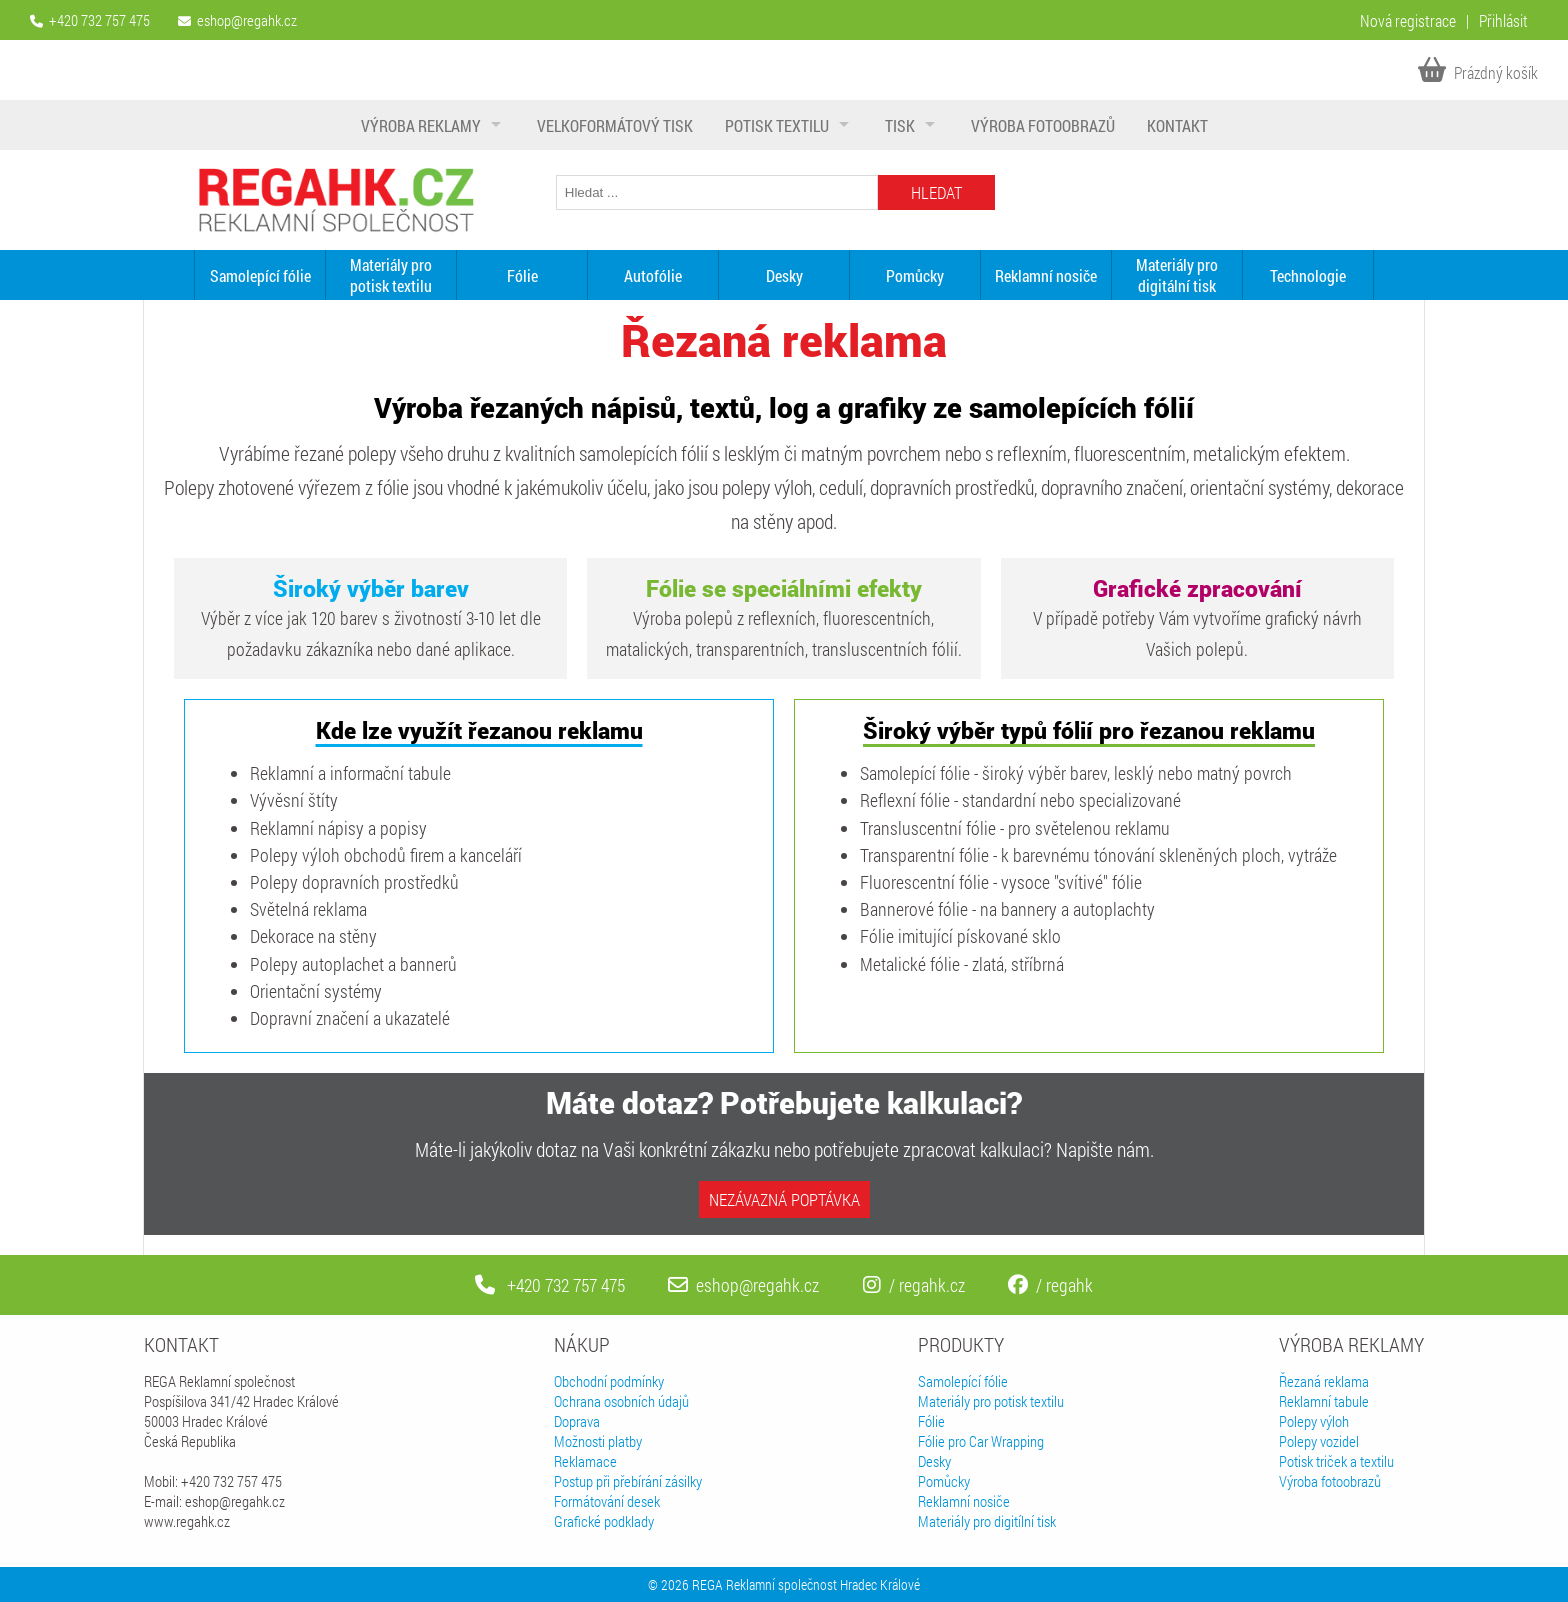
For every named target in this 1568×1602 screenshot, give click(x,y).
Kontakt (1177, 125)
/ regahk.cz (914, 1285)
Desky (784, 275)
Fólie (522, 275)
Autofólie (653, 275)
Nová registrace (1408, 20)
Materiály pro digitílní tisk (987, 1521)
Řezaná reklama (1324, 1381)
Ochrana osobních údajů (621, 1401)
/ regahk (1050, 1285)
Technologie (1308, 275)
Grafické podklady (604, 1521)
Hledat (936, 192)
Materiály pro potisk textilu (391, 275)
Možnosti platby (598, 1441)
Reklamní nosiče (1046, 275)
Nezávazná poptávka (784, 1199)
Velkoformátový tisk (615, 125)
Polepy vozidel (1319, 1441)
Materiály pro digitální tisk (1177, 275)
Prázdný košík (1478, 72)
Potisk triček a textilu (1336, 1461)
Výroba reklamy (421, 125)
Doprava (577, 1421)
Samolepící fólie (260, 275)
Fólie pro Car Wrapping (981, 1441)
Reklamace (585, 1461)
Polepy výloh (1314, 1421)
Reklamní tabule (1324, 1401)
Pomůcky (915, 275)
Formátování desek (607, 1501)
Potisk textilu (777, 125)
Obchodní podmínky (609, 1381)
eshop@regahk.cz (247, 20)
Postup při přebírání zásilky (628, 1481)
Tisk (900, 125)
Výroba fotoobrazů (1043, 125)
